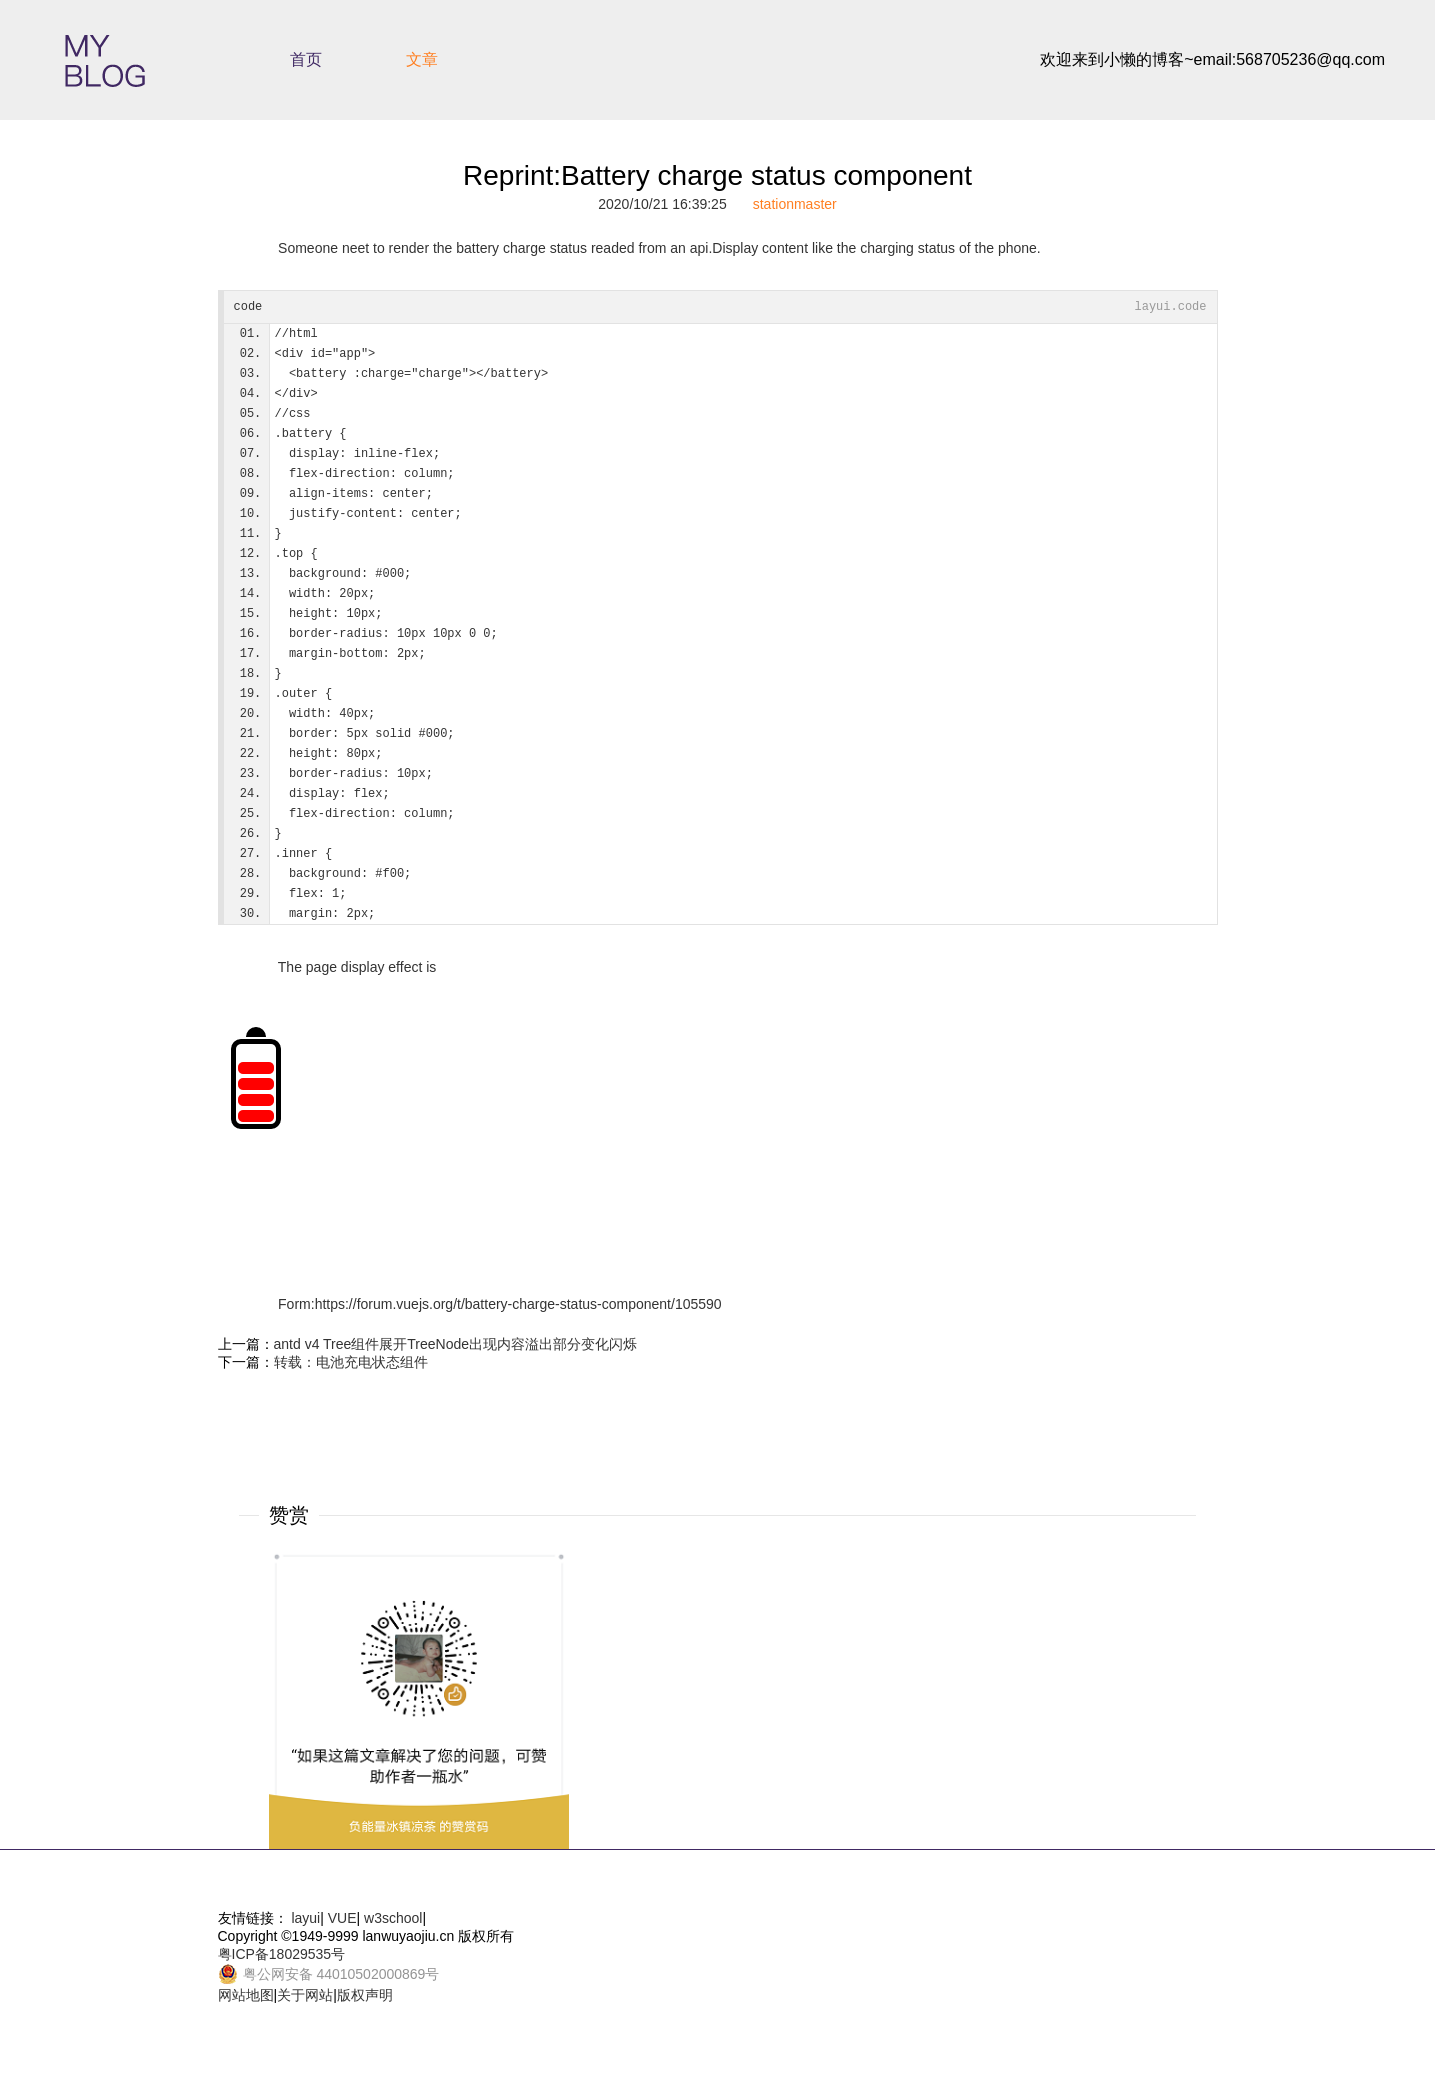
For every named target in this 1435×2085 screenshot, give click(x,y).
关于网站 (305, 1995)
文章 (422, 59)
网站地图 (246, 1995)
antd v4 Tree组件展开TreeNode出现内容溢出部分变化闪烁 (456, 1344)
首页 (306, 59)
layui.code (1170, 307)
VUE (342, 1918)
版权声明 (365, 1995)
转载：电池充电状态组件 (351, 1362)
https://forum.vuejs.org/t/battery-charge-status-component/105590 (518, 1304)
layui (305, 1918)
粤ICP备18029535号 (282, 1954)
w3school (393, 1918)
